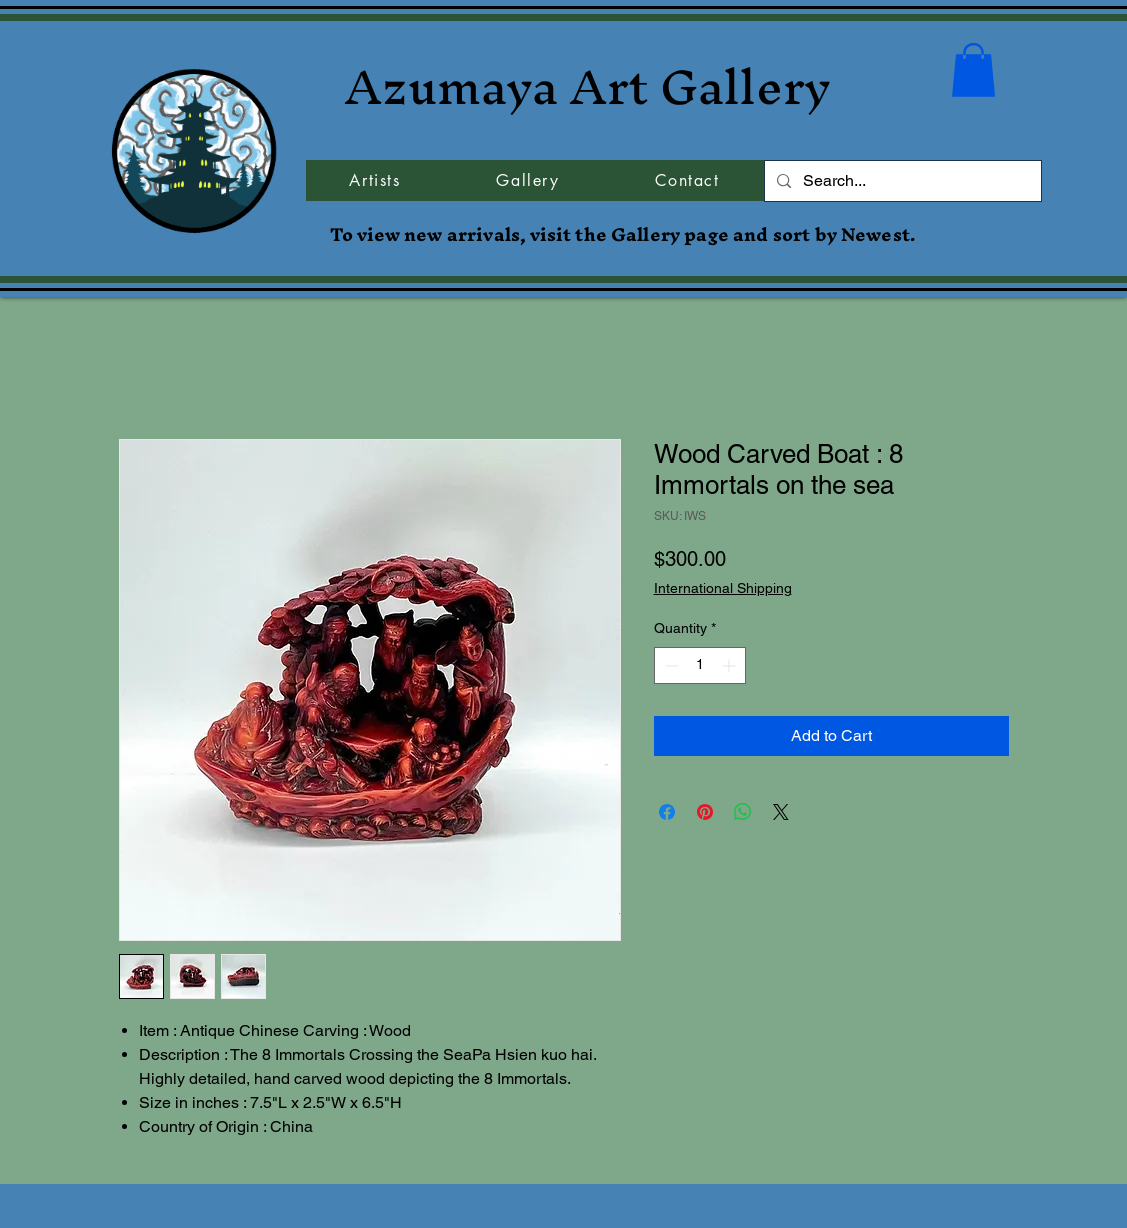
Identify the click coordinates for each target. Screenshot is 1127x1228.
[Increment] (730, 665)
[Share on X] (781, 812)
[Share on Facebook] (667, 812)
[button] (973, 70)
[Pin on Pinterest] (705, 812)
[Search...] (901, 181)
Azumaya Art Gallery (588, 86)
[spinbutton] (700, 665)
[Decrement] (669, 665)
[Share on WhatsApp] (743, 812)
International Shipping (723, 588)
